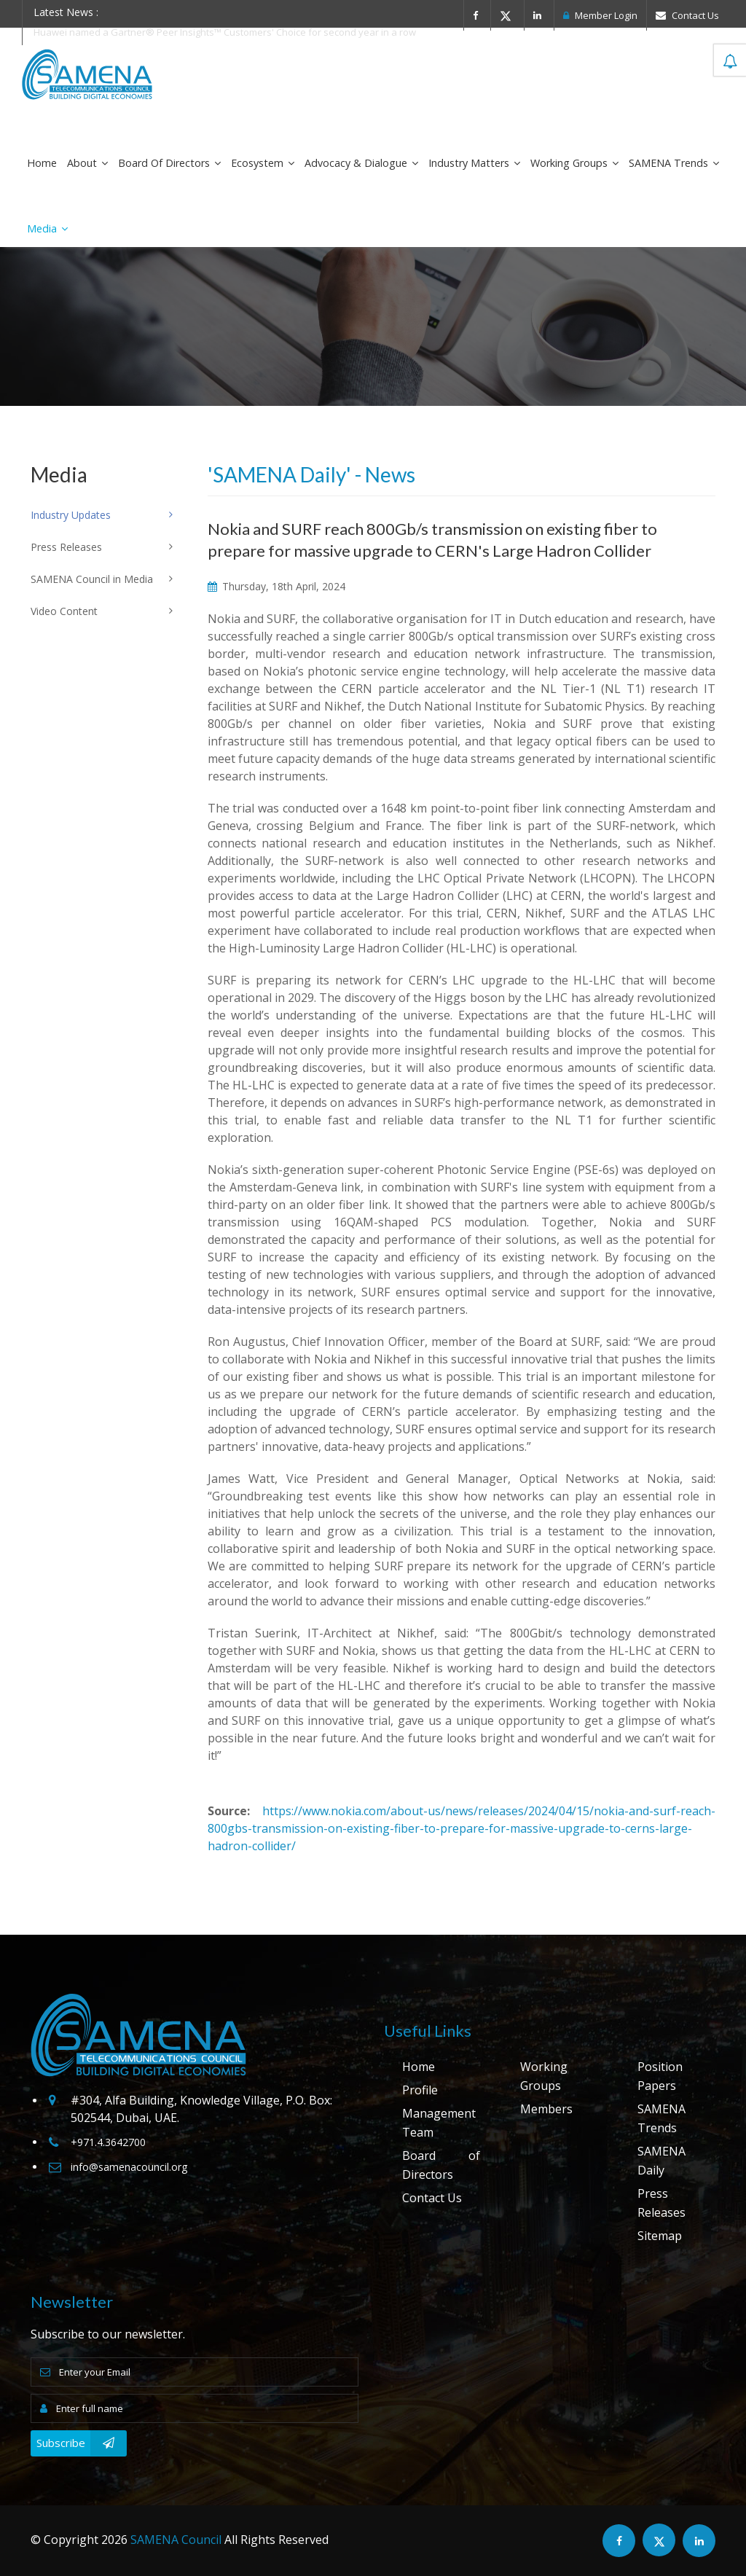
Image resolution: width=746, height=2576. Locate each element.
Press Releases (661, 2202)
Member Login (600, 15)
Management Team (439, 2122)
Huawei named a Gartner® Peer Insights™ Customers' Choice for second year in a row (225, 32)
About (87, 163)
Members (546, 2109)
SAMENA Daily (661, 2160)
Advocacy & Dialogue (361, 163)
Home (42, 163)
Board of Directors (169, 163)
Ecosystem (262, 163)
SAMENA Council (175, 2540)
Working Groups (574, 163)
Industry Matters (474, 163)
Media (47, 228)
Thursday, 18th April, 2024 (276, 586)
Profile (420, 2090)
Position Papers (660, 2076)
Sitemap (659, 2236)
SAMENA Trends (674, 163)
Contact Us (687, 15)
